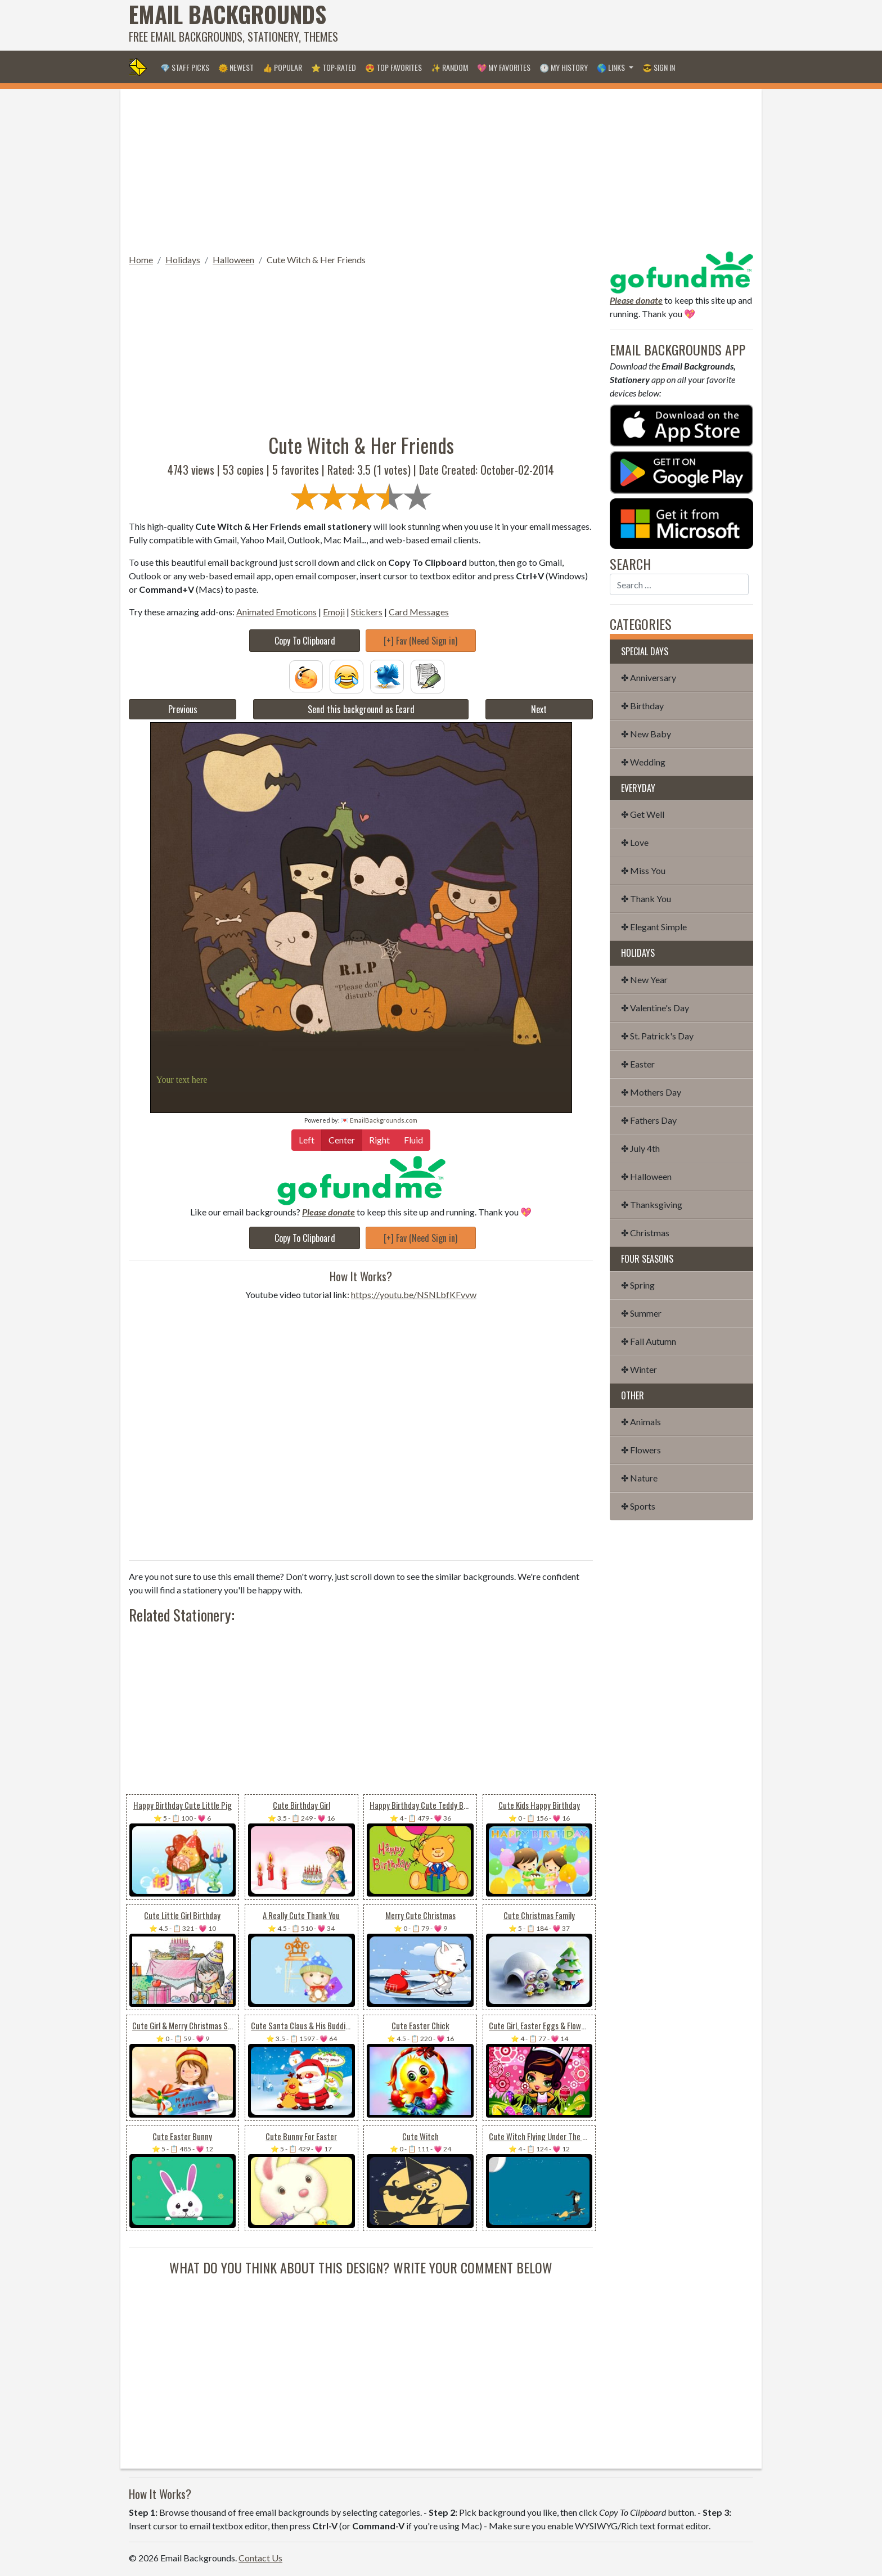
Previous (182, 709)
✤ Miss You (643, 870)
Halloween (233, 259)
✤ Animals (641, 1421)
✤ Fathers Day (649, 1120)
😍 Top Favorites (393, 67)
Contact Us (260, 2557)
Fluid (413, 1139)
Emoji (334, 611)
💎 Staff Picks (184, 67)
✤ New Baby (646, 733)
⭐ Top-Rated (333, 67)
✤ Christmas (645, 1232)
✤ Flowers (641, 1449)
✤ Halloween (646, 1176)
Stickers (366, 611)
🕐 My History (563, 67)
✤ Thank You (646, 898)
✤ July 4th (640, 1148)
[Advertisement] (548, 25)
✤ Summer (641, 1313)
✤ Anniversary (648, 677)
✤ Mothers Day (651, 1092)
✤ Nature (639, 1477)
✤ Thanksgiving (651, 1204)
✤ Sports (638, 1506)
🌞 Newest (236, 67)
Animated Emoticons (276, 611)
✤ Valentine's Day (655, 1007)
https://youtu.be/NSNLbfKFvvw (413, 1294)
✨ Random (449, 67)
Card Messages (419, 611)
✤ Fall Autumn (648, 1341)
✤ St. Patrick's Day (657, 1035)
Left (306, 1139)
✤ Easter (638, 1064)
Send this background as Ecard (361, 709)
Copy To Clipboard (304, 640)
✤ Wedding (643, 761)
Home (141, 259)
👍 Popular (282, 67)
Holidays (182, 259)
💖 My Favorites (503, 67)
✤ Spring (638, 1285)
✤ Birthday (642, 705)
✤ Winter (639, 1369)
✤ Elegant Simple (654, 926)
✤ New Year (644, 979)
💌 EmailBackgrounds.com (379, 1120)
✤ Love (635, 842)
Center (341, 1139)
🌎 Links (612, 67)
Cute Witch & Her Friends (316, 259)
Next (539, 709)
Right (379, 1139)
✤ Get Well (642, 814)
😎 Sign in (658, 67)
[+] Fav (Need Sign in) (420, 640)
